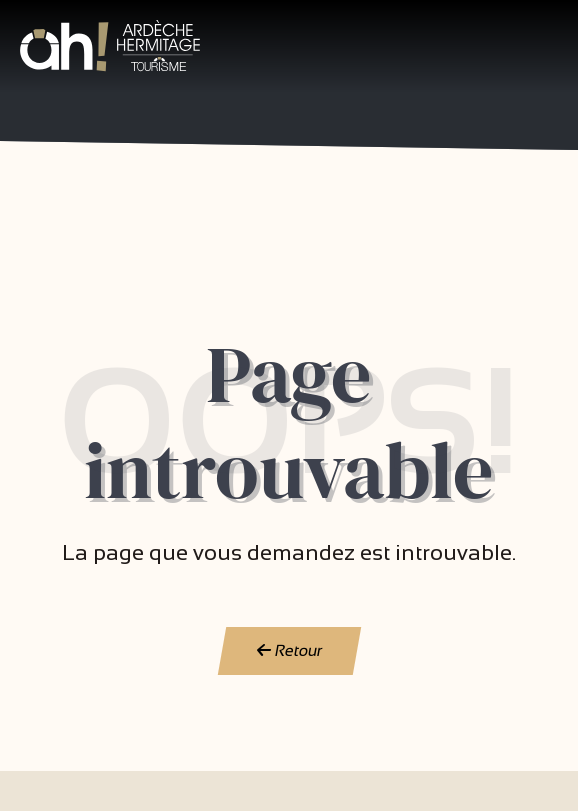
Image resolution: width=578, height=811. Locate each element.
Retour (289, 650)
